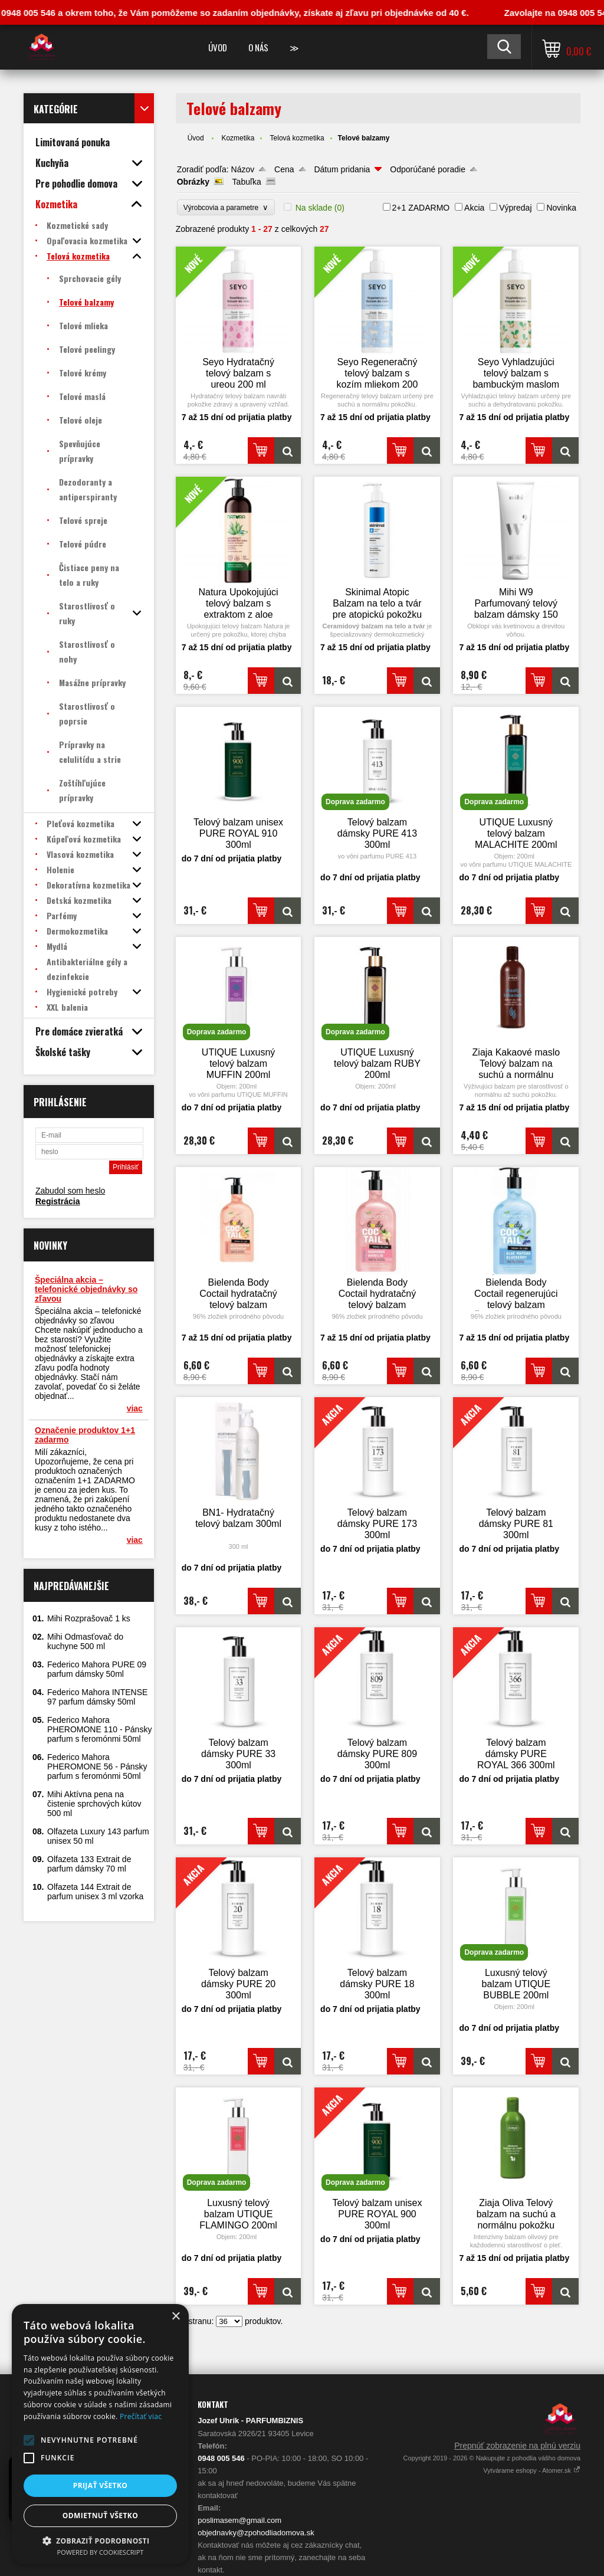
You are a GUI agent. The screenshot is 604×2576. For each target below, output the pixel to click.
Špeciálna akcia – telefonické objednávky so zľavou (86, 1289)
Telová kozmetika (297, 138)
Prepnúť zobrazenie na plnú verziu (517, 2445)
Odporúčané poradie (427, 169)
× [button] (175, 2316)
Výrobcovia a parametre (225, 207)
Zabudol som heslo (70, 1190)
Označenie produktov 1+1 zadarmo (85, 1434)
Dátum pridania (342, 169)
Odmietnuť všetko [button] (100, 2516)
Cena (284, 169)
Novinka (561, 207)
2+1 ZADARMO (421, 207)
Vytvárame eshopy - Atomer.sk (531, 2470)
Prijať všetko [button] (100, 2485)
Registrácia (57, 1201)
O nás (258, 47)
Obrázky (193, 181)
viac (135, 1408)
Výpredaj (515, 207)
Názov (243, 169)
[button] (29, 2440)
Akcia (474, 207)
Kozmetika (237, 138)
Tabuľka (246, 181)
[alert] (100, 2434)
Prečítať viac (141, 2416)
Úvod (217, 47)
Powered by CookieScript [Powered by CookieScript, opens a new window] (100, 2552)
